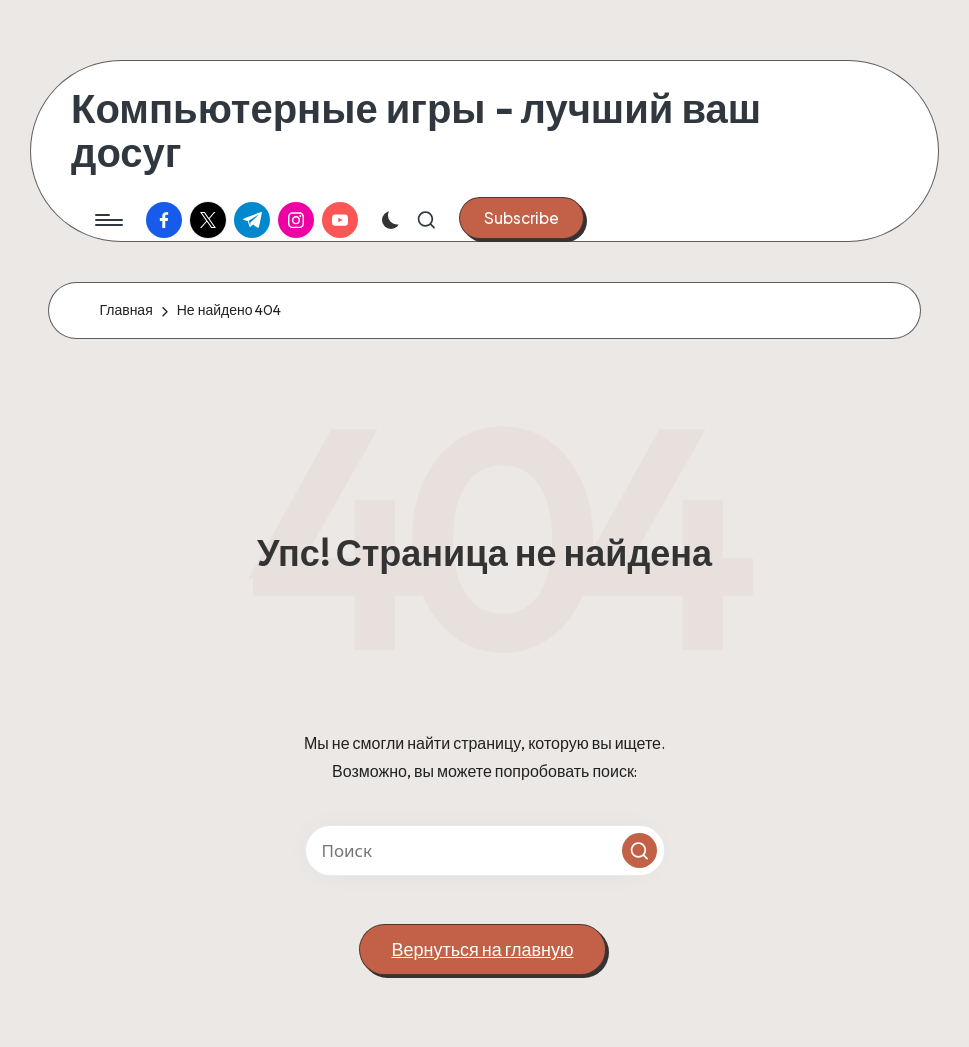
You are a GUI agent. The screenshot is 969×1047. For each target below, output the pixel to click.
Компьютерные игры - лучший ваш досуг (416, 130)
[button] (521, 218)
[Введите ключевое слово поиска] (485, 850)
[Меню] (107, 220)
